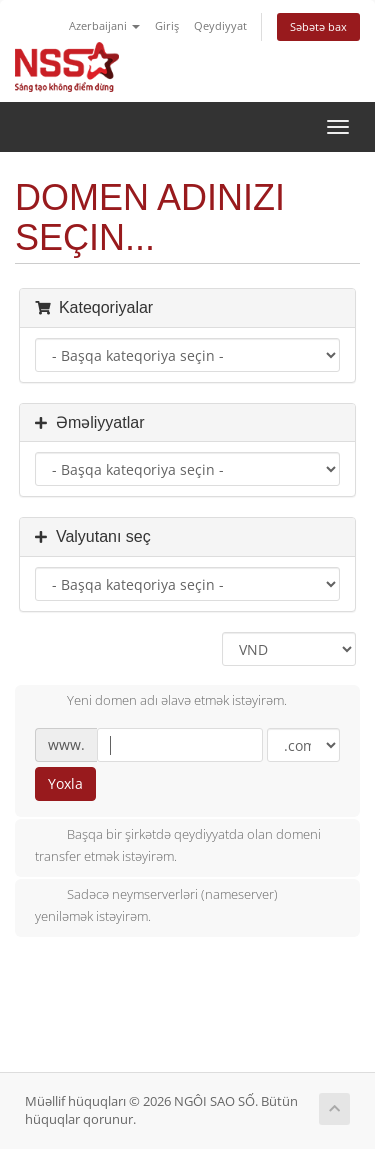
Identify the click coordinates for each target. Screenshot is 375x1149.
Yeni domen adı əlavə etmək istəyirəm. (161, 702)
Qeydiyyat (220, 25)
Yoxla (65, 783)
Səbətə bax (318, 26)
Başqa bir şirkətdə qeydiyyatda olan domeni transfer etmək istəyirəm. (178, 845)
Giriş (167, 25)
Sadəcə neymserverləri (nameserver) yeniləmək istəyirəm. (156, 905)
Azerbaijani (104, 25)
